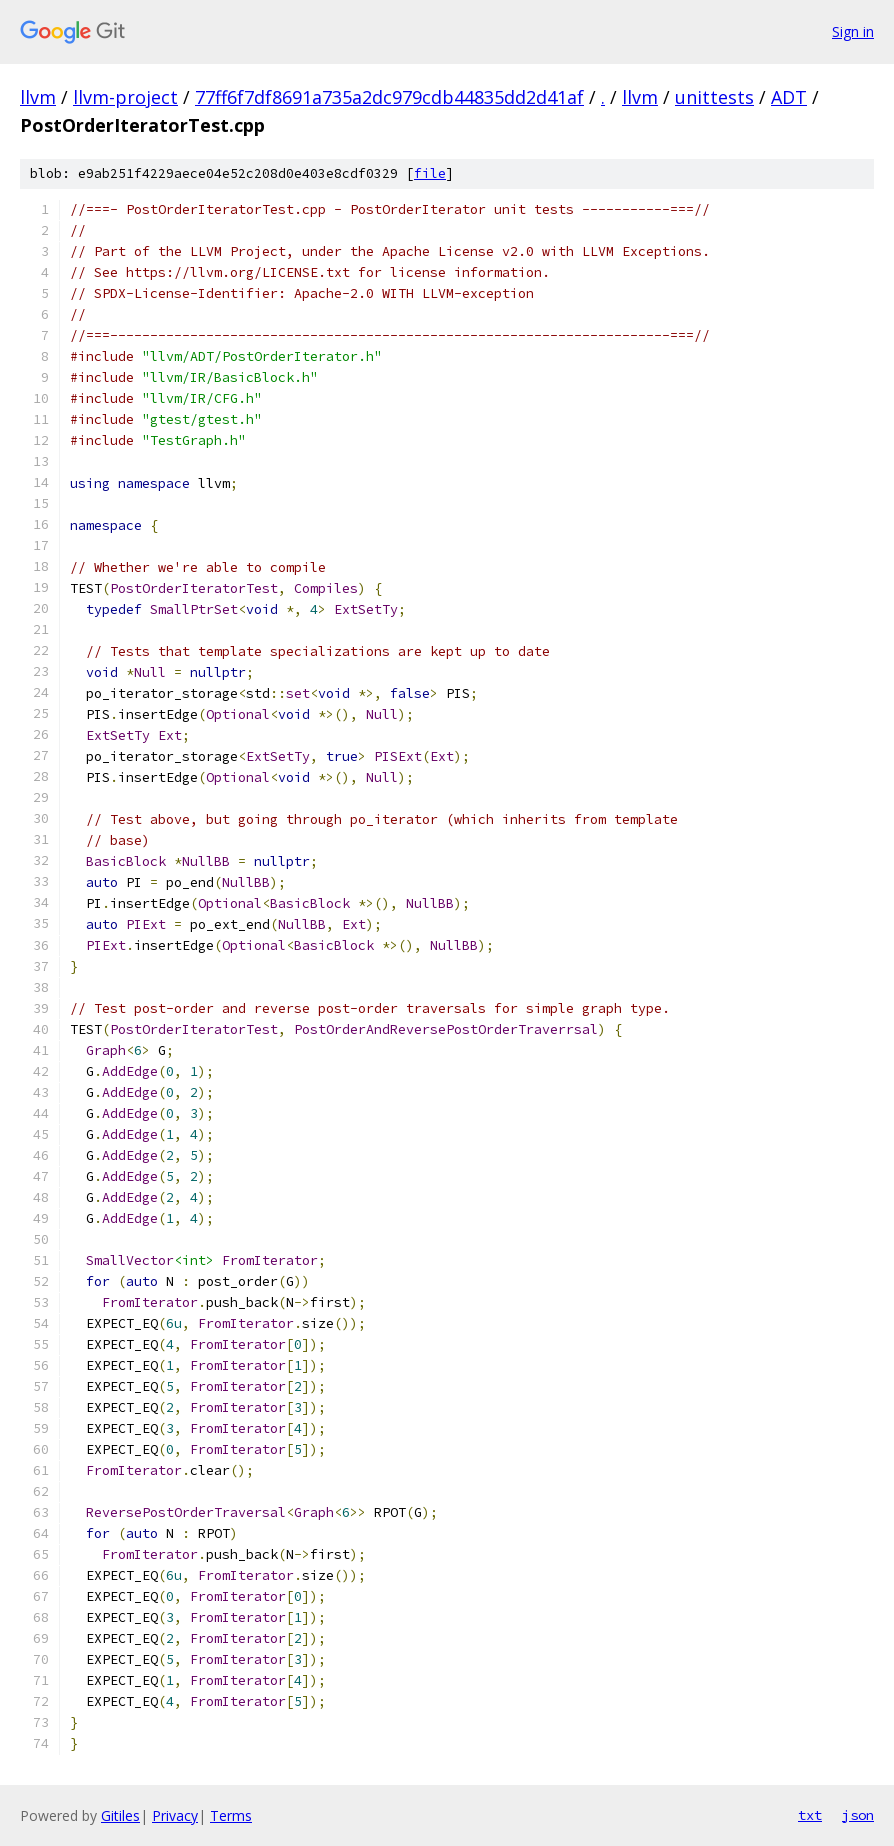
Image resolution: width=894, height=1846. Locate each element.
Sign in (853, 31)
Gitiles (120, 1815)
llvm (38, 97)
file (430, 173)
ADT (789, 97)
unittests (714, 97)
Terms (231, 1815)
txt (810, 1815)
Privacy (175, 1815)
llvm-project (125, 97)
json (858, 1815)
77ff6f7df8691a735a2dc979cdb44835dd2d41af (389, 97)
